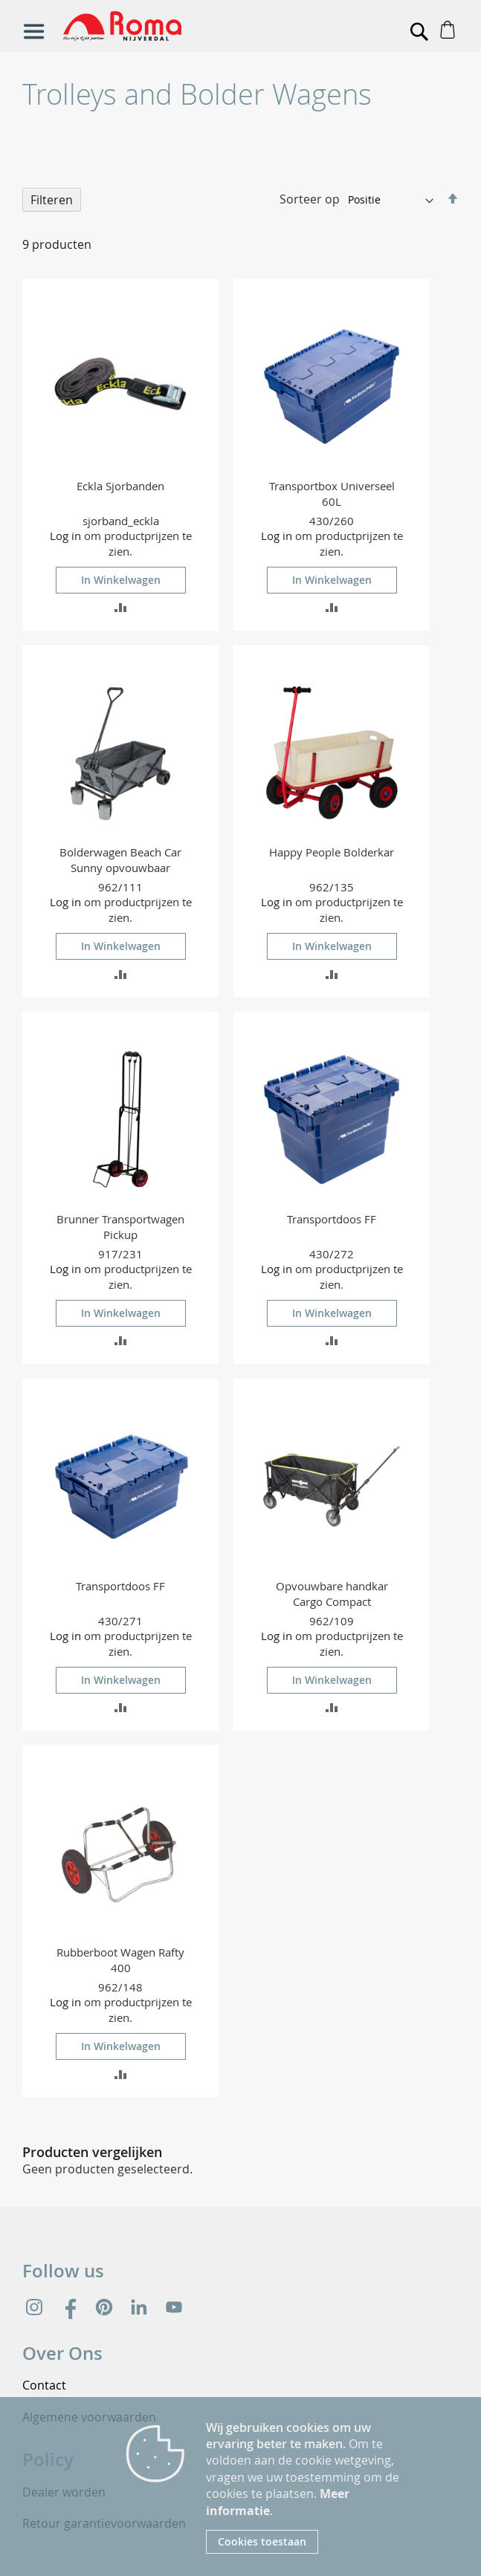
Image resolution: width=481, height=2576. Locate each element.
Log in (65, 535)
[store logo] (172, 26)
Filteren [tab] (51, 200)
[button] (121, 606)
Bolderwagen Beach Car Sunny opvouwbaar (120, 860)
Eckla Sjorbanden (120, 485)
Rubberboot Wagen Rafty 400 (120, 1960)
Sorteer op (310, 199)
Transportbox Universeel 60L (332, 493)
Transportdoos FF (331, 1218)
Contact (44, 2385)
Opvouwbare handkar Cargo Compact (332, 1593)
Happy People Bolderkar (331, 852)
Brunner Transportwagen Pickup (120, 1226)
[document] (308, 2486)
